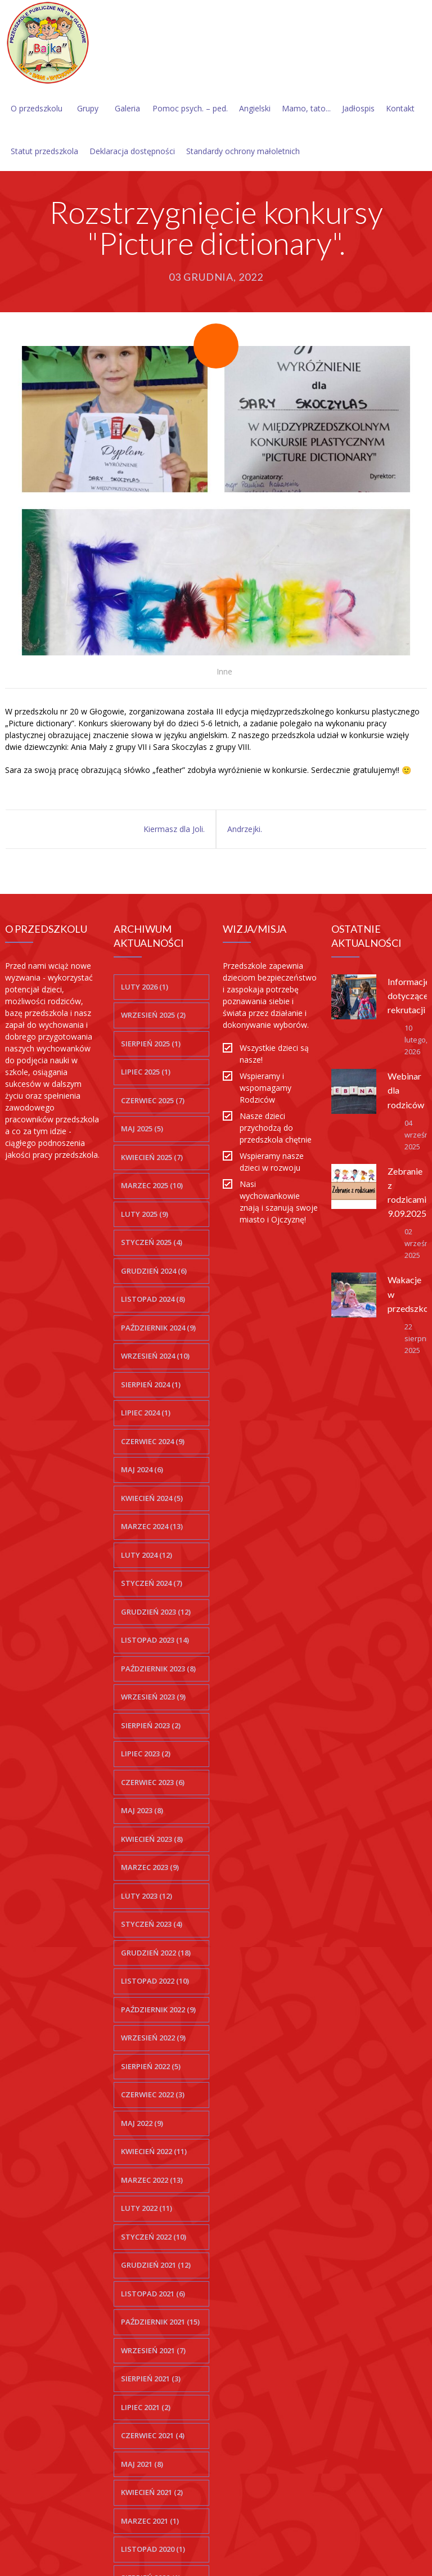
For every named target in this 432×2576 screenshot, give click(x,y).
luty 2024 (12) (146, 1555)
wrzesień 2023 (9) (153, 1697)
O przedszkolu (36, 108)
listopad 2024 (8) (153, 1299)
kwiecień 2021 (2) (152, 2492)
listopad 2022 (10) (155, 1981)
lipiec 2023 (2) (145, 1753)
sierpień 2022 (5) (151, 2066)
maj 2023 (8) (142, 1810)
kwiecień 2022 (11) (154, 2151)
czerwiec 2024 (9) (152, 1441)
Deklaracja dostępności (132, 151)
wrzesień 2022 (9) (153, 2038)
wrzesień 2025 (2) (153, 1015)
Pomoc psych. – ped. (190, 108)
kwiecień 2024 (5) (152, 1498)
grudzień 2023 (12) (156, 1612)
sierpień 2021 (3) (151, 2378)
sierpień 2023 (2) (151, 1725)
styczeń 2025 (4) (151, 1242)
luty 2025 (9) (144, 1214)
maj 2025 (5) (142, 1128)
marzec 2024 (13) (152, 1526)
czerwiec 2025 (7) (152, 1100)
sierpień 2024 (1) (151, 1384)
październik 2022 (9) (158, 2009)
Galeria (127, 108)
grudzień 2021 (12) (156, 2265)
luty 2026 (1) (144, 987)
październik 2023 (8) (158, 1669)
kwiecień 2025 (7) (152, 1157)
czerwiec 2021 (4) (152, 2435)
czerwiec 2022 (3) (152, 2094)
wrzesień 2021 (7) (153, 2350)
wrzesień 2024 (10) (155, 1356)
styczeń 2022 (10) (153, 2237)
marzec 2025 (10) (152, 1185)
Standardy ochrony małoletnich (243, 151)
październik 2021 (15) (160, 2322)
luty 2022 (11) (146, 2208)
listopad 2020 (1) (153, 2549)
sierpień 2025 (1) (151, 1044)
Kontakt (400, 108)
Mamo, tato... (306, 108)
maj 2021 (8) (142, 2464)
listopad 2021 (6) (153, 2294)
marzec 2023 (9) (150, 1867)
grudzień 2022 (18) (156, 1953)
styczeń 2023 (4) (151, 1924)
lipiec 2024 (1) (145, 1413)
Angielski (255, 108)
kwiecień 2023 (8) (152, 1839)
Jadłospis (358, 108)
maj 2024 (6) (142, 1469)
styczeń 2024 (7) (151, 1583)
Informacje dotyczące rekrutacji (409, 995)
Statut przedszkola (44, 151)
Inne (224, 671)
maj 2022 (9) (142, 2123)
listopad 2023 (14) (155, 1640)
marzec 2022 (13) (152, 2180)
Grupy (87, 108)
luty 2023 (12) (146, 1896)
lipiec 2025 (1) (145, 1072)
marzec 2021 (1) (150, 2521)
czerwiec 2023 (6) (152, 1782)
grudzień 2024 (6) (154, 1271)
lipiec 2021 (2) (145, 2407)
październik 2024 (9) (158, 1328)
